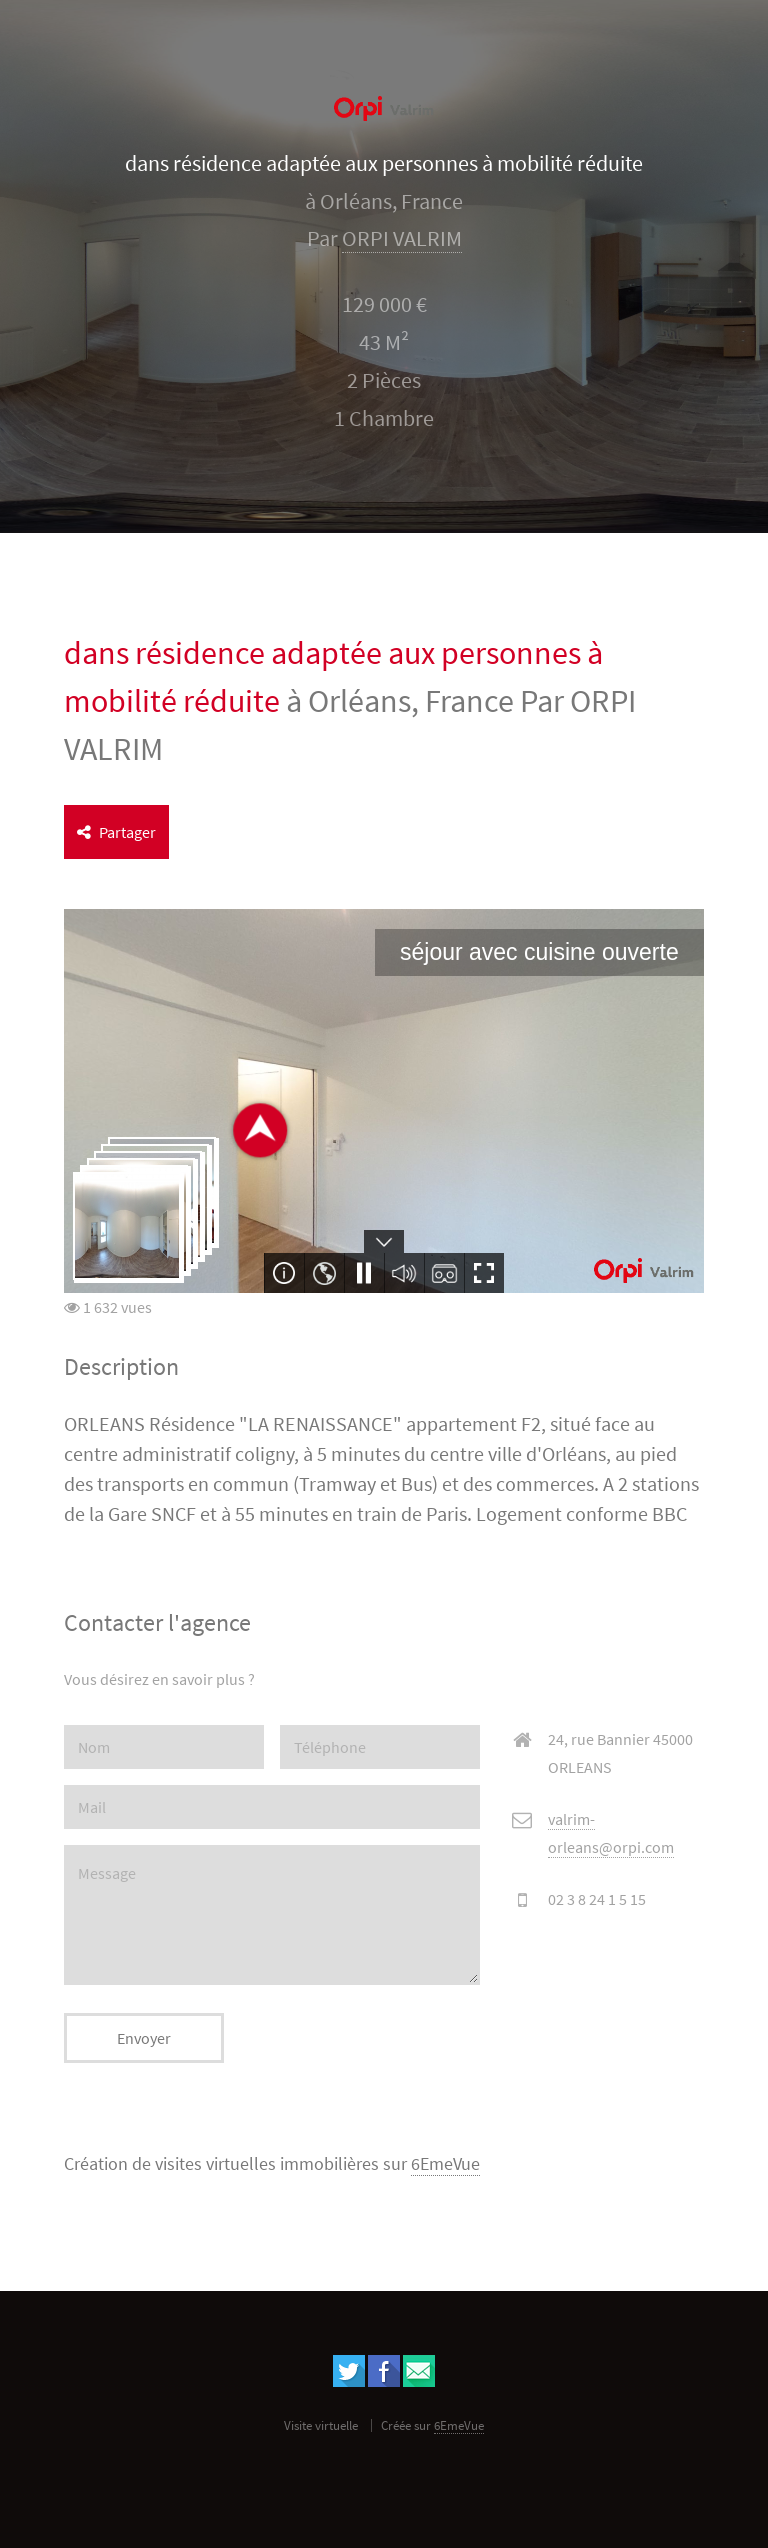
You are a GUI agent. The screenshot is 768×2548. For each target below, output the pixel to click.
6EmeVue (445, 2164)
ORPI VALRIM (402, 238)
